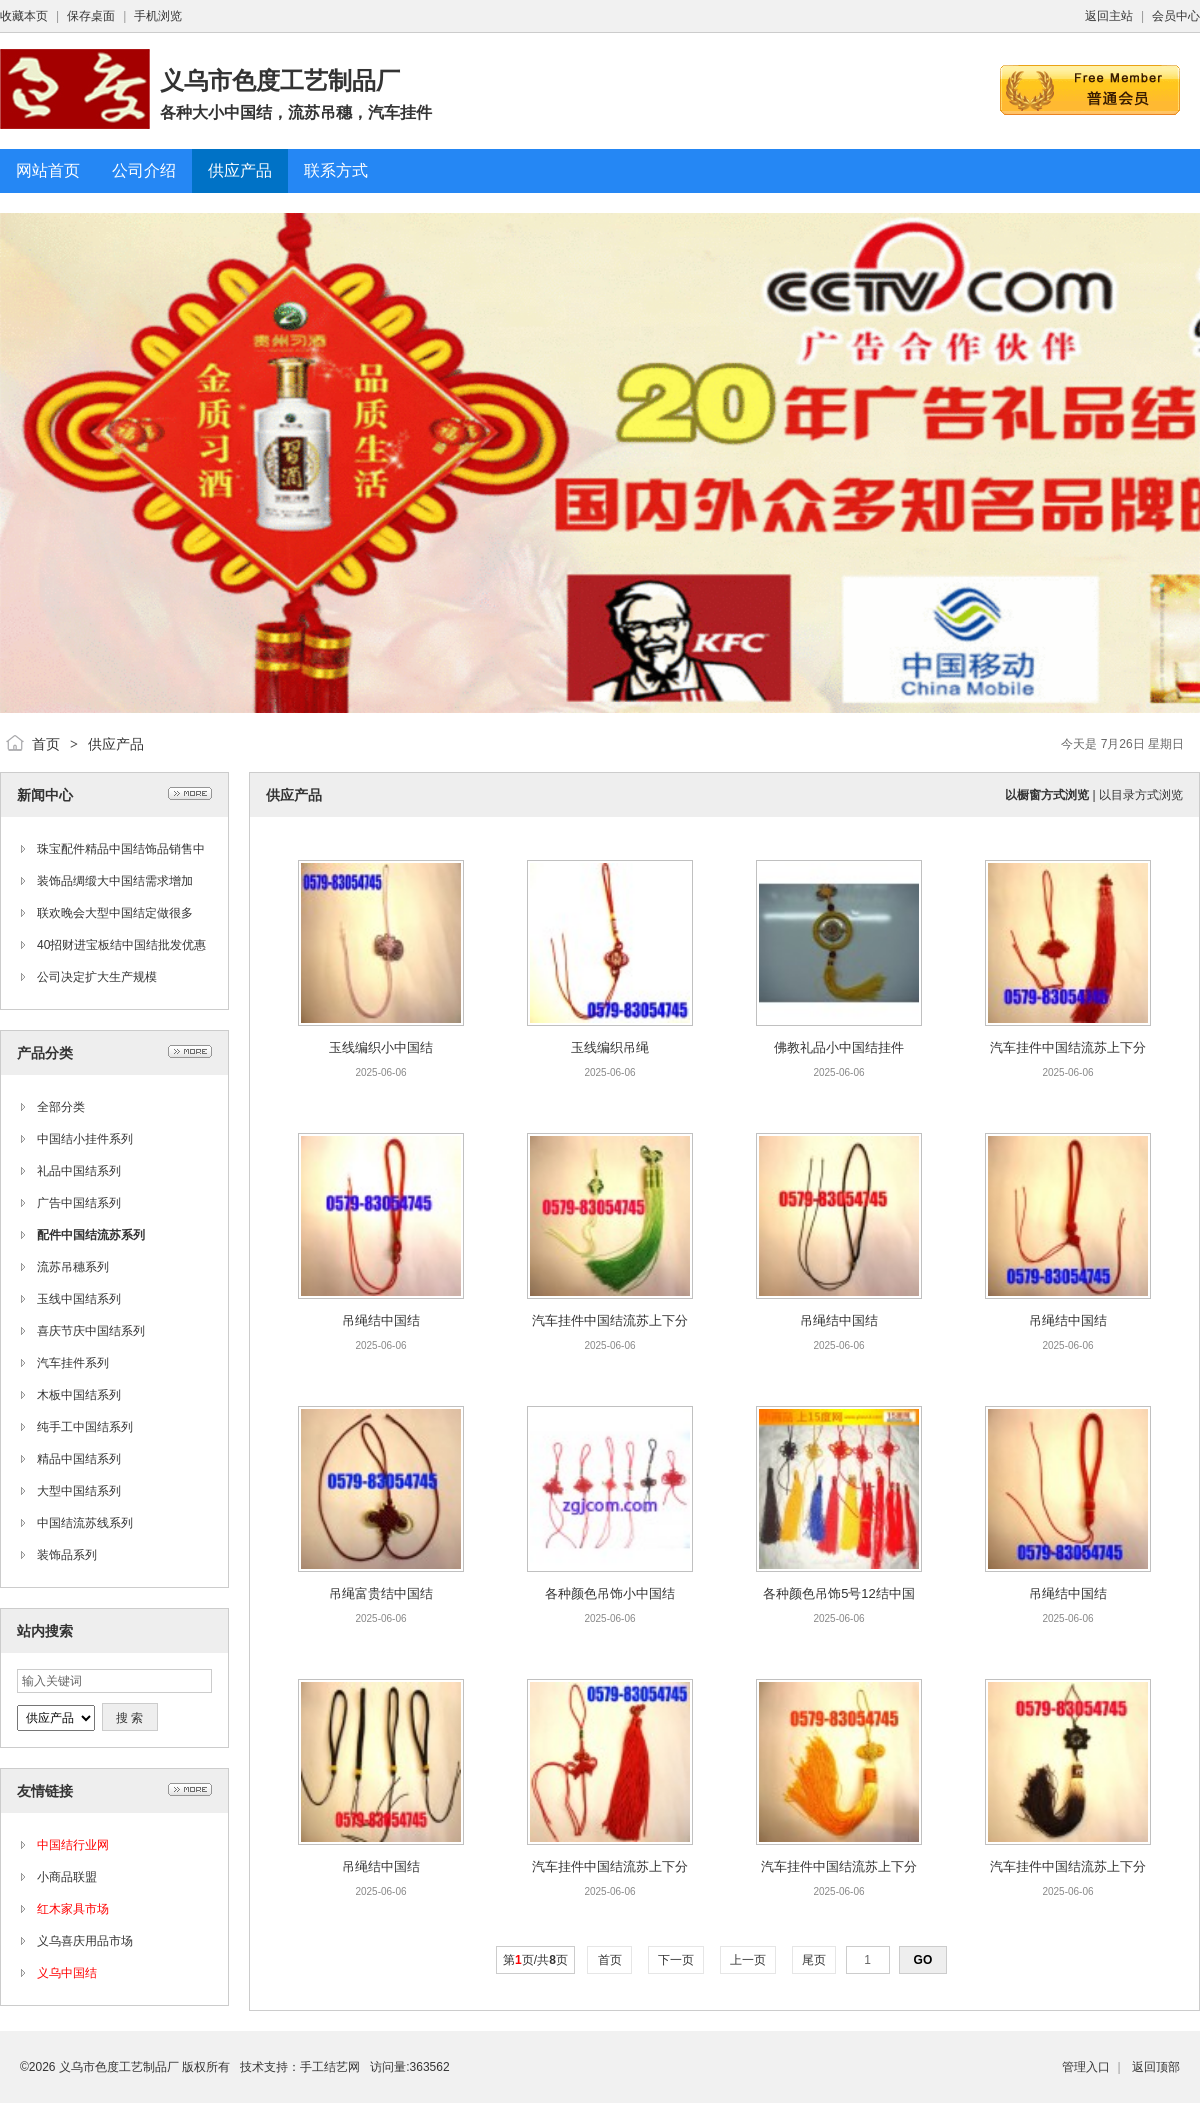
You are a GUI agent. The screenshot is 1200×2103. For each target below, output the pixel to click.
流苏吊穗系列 (73, 1267)
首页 (46, 744)
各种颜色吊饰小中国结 (610, 1593)
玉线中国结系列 (79, 1299)
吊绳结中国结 (381, 1320)
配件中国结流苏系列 (91, 1235)
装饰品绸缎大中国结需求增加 (115, 881)
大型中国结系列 (79, 1491)
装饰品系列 (67, 1555)
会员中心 (1176, 16)
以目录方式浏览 (1141, 795)
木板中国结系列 (79, 1395)
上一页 (748, 1960)
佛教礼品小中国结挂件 (839, 1047)
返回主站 (1109, 16)
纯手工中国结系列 (85, 1427)
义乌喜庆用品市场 (85, 1941)
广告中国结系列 (79, 1203)
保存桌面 (91, 16)
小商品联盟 (67, 1877)
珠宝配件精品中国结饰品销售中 (121, 849)
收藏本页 (24, 16)
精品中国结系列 (79, 1459)
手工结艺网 (330, 2067)
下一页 (676, 1960)
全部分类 (61, 1107)
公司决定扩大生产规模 (97, 977)
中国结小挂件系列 (85, 1139)
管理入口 (1086, 2067)
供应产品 (116, 744)
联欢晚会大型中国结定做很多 (115, 913)
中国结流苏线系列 (85, 1523)
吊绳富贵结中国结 (381, 1593)
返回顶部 (1156, 2067)
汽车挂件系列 (73, 1363)
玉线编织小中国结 (381, 1047)
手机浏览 (158, 16)
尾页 (814, 1960)
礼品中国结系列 (79, 1171)
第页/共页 (535, 1960)
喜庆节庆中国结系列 (91, 1331)
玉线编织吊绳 (610, 1047)
